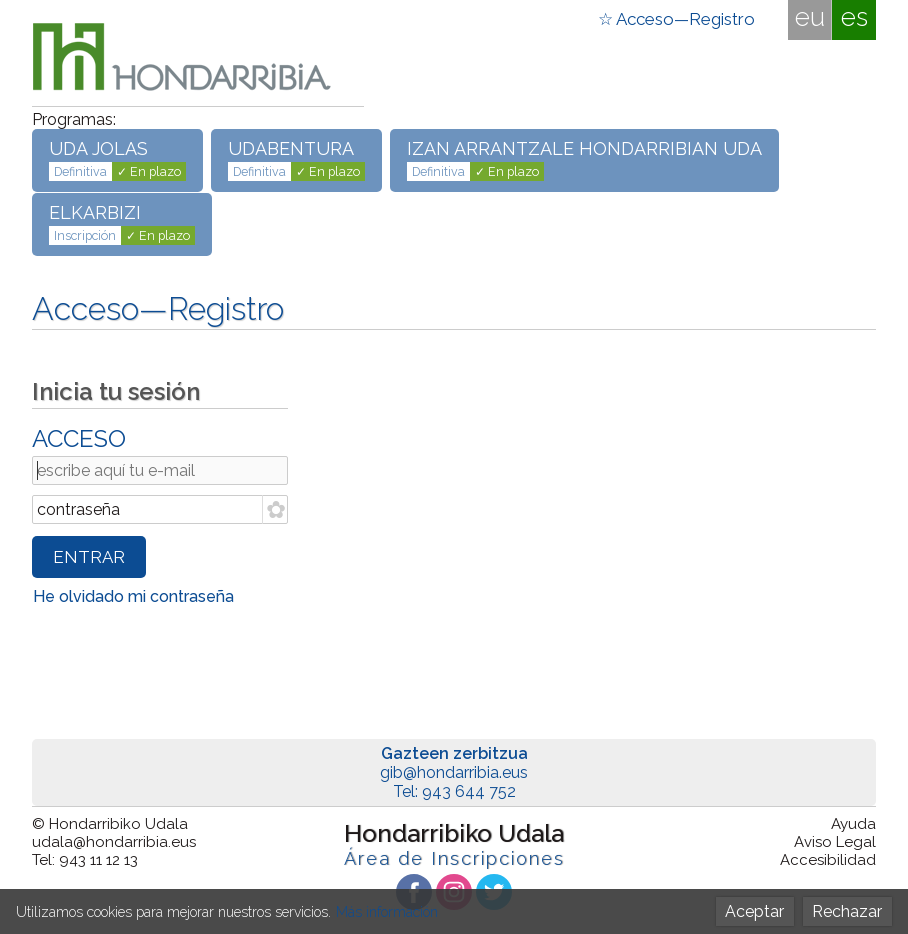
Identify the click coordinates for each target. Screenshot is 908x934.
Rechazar (847, 911)
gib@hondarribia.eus (454, 772)
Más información (387, 912)
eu (810, 17)
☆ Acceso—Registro (676, 19)
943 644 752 (469, 791)
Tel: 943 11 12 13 (85, 860)
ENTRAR (89, 557)
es (854, 17)
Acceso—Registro (158, 308)
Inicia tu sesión (116, 391)
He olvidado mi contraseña (133, 596)
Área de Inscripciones (454, 858)
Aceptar (754, 911)
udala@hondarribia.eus (114, 842)
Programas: (74, 119)
